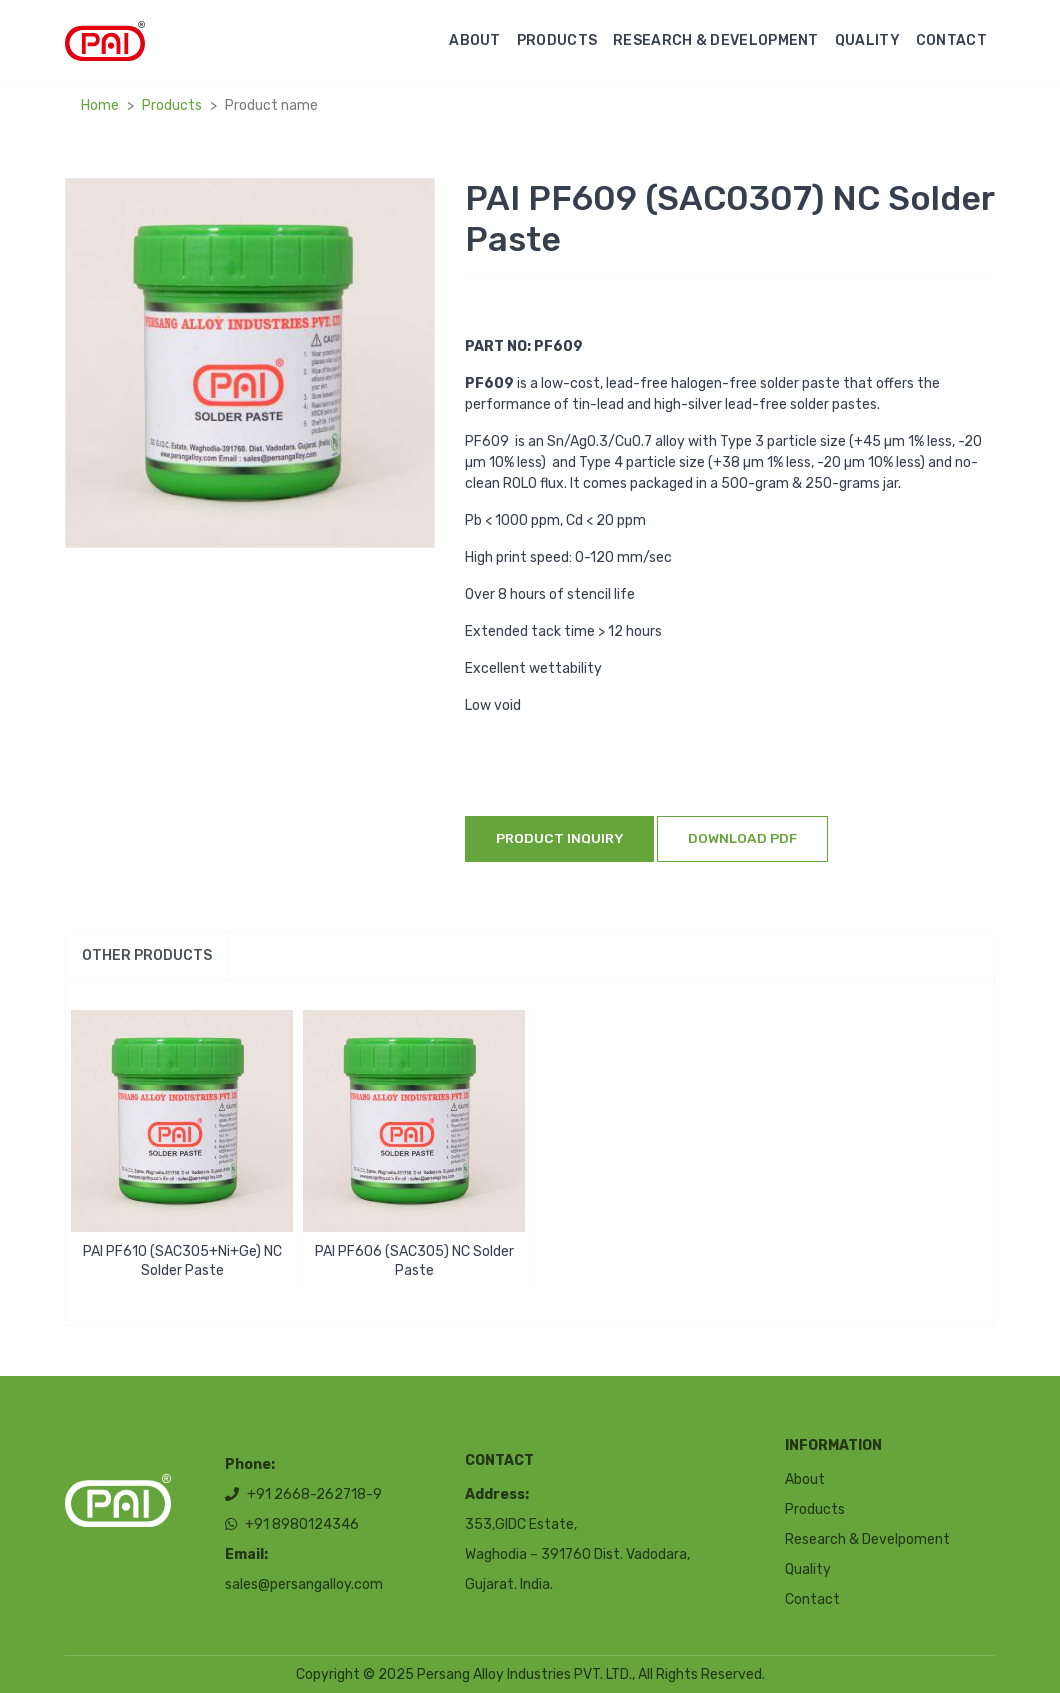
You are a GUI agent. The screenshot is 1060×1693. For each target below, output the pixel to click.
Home (100, 105)
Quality (867, 40)
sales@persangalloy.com (304, 1585)
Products (557, 40)
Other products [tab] (147, 955)
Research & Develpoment (867, 1539)
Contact (951, 40)
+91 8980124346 (292, 1525)
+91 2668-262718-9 (303, 1495)
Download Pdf (742, 838)
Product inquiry (559, 838)
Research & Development (716, 40)
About (475, 40)
